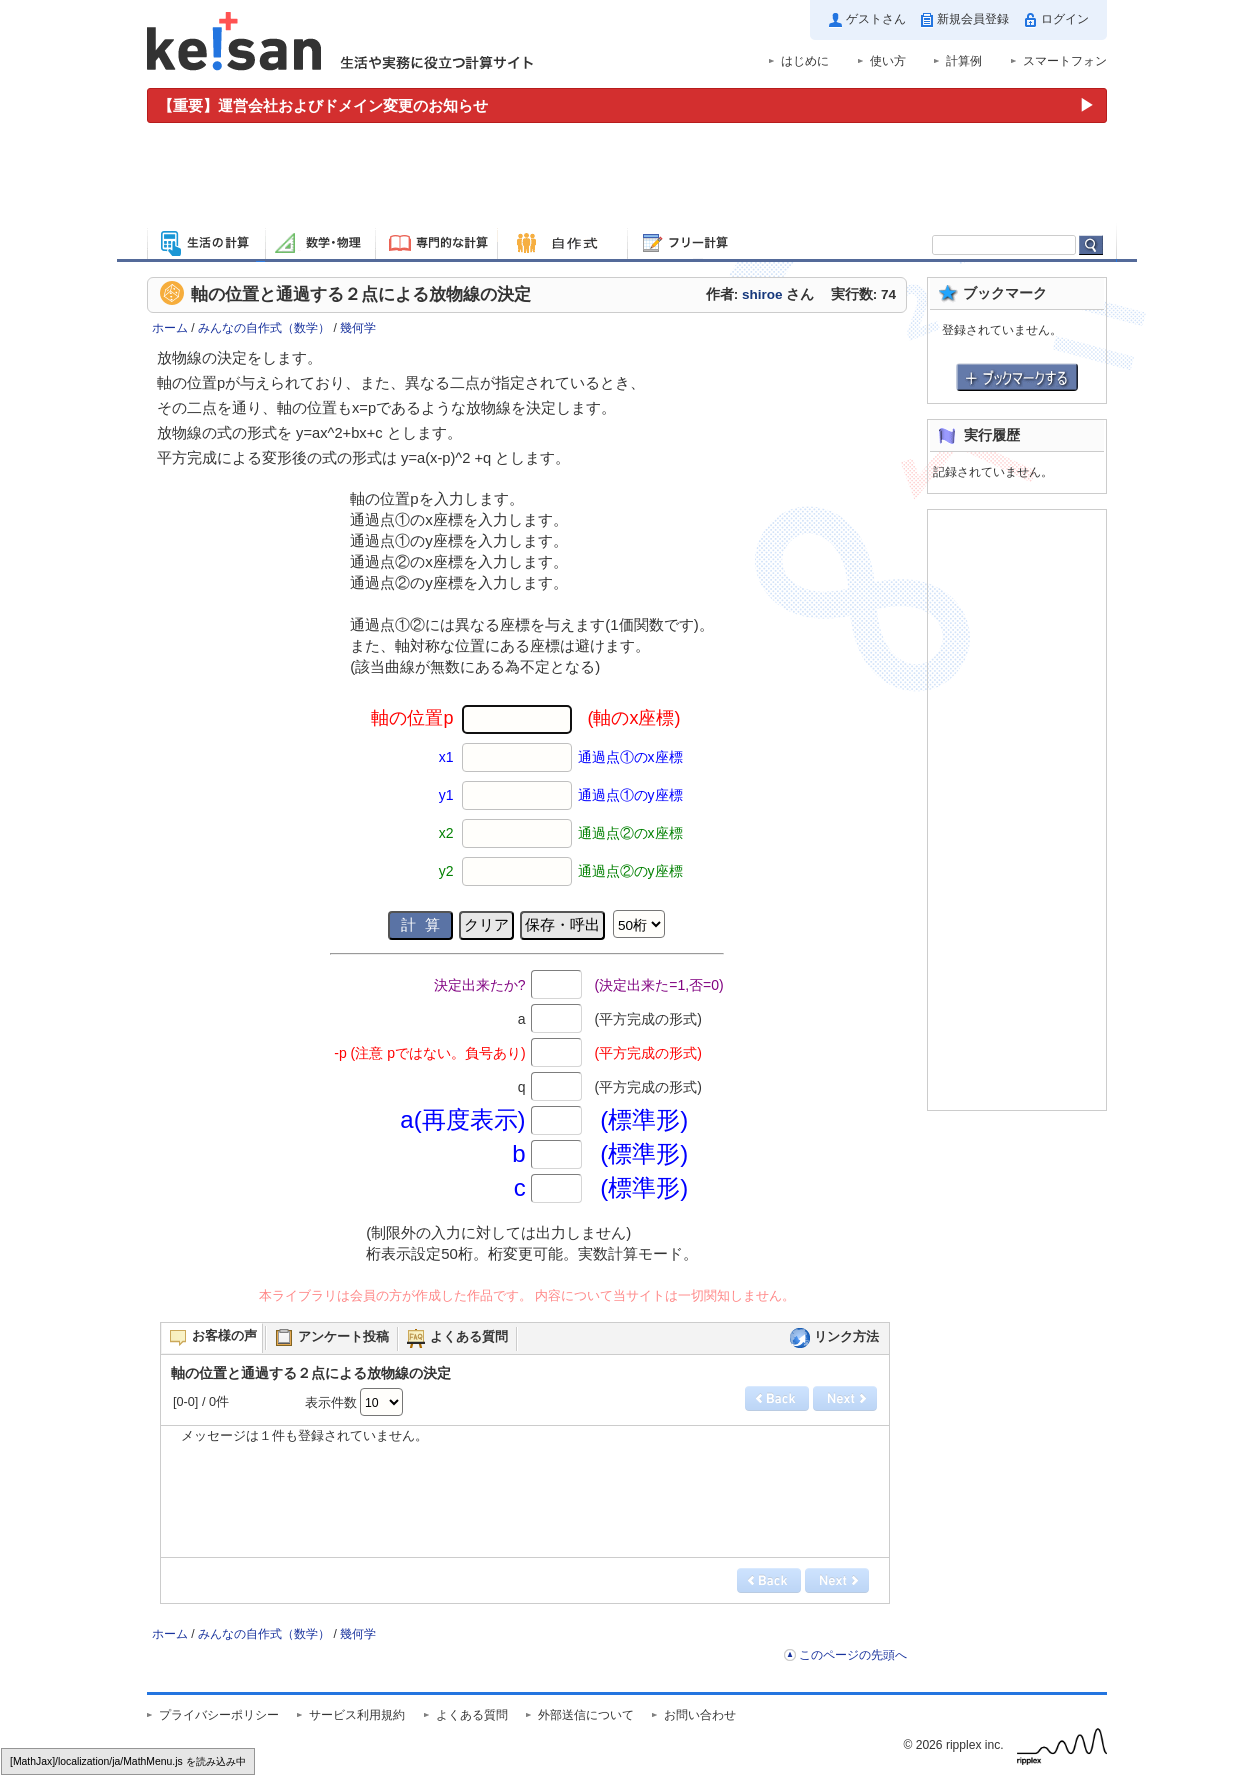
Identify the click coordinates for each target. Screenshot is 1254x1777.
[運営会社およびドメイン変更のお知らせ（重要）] (627, 105)
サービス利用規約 (357, 1715)
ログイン (1065, 19)
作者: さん (760, 294)
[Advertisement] (627, 178)
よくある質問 (472, 1715)
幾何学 (358, 328)
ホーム (170, 328)
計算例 (964, 61)
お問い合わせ (700, 1715)
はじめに (805, 61)
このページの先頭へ (853, 1655)
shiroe (762, 294)
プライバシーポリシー (219, 1715)
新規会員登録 (973, 19)
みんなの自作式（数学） (264, 328)
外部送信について (586, 1715)
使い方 (888, 61)
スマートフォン (1065, 61)
